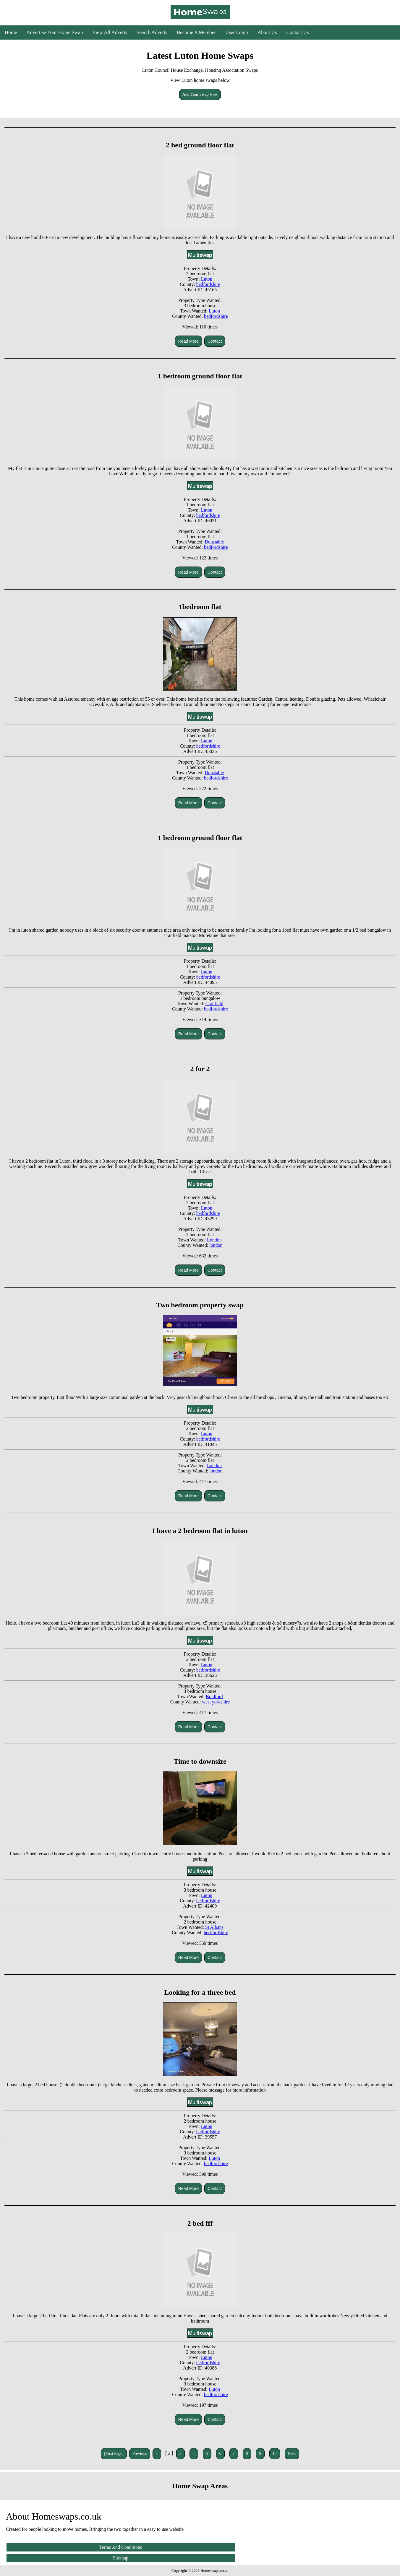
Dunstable (214, 541)
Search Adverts (152, 32)
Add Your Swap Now (200, 94)
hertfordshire (216, 1932)
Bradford (214, 1696)
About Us (267, 32)
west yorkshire (216, 1701)
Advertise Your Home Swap (55, 32)
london (215, 1245)
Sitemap (120, 2557)
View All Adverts (109, 32)
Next (292, 2453)
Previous (139, 2453)
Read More (188, 341)
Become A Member (196, 32)
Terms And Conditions (120, 2547)
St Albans (214, 1927)
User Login (236, 32)
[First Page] (114, 2453)
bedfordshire (208, 284)
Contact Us (297, 32)
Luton (206, 278)
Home (11, 32)
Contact (215, 341)
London (214, 1239)
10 (275, 2453)
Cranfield (214, 1003)
